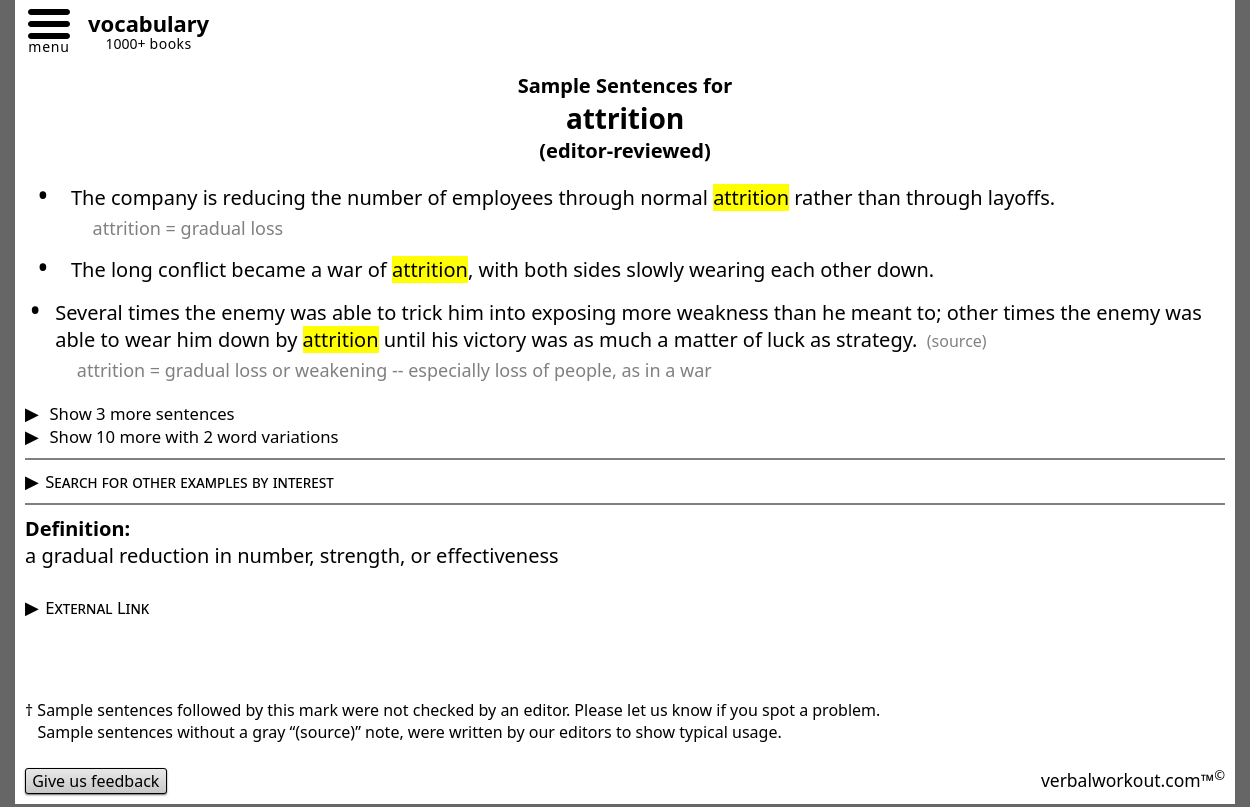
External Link (97, 607)
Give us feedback (96, 781)
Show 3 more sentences (139, 413)
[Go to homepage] (141, 26)
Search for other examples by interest (189, 481)
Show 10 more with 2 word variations (191, 436)
